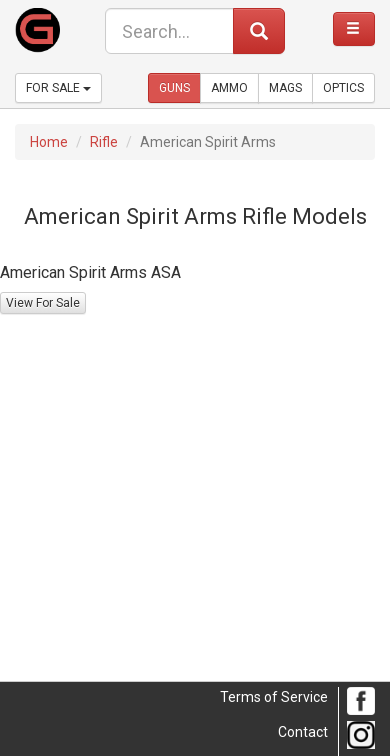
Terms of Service (274, 697)
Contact (303, 732)
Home (49, 142)
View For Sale (43, 303)
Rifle (104, 142)
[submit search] (259, 31)
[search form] (169, 31)
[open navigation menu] (354, 29)
